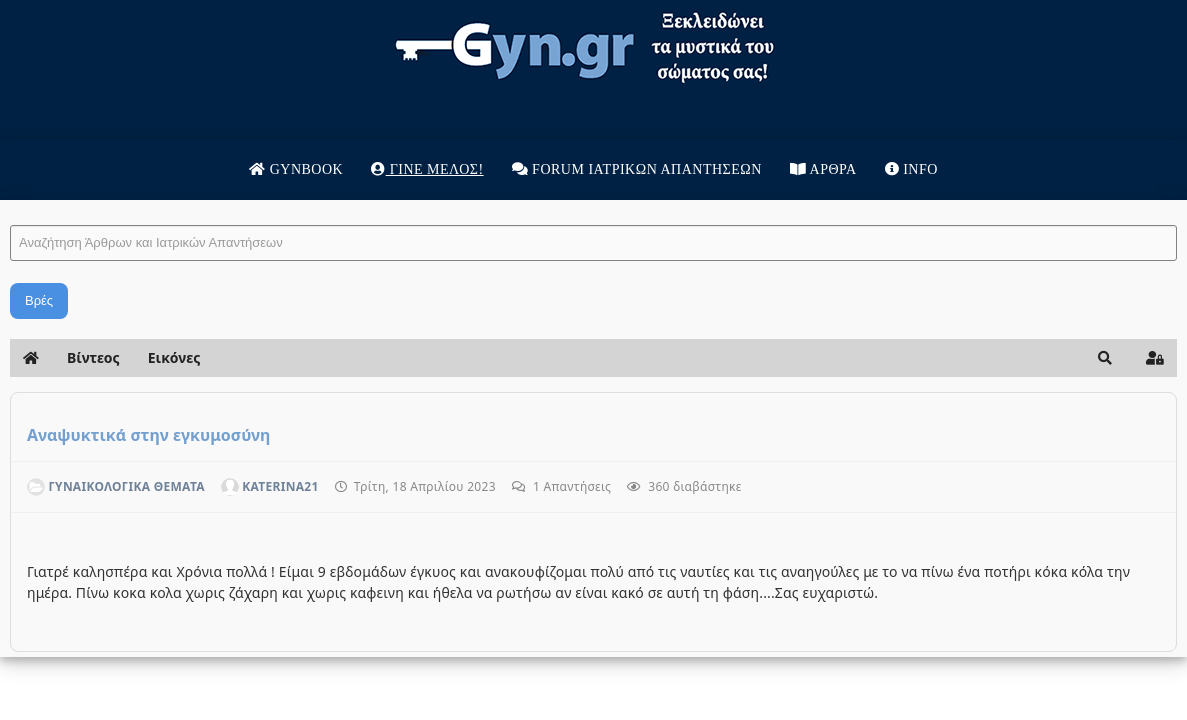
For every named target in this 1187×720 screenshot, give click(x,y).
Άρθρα (823, 169)
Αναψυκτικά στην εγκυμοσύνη (262, 435)
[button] (992, 358)
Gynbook (296, 169)
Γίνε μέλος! (427, 169)
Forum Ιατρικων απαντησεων (637, 169)
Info (911, 169)
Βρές (153, 300)
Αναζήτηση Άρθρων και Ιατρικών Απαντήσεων (124, 205)
